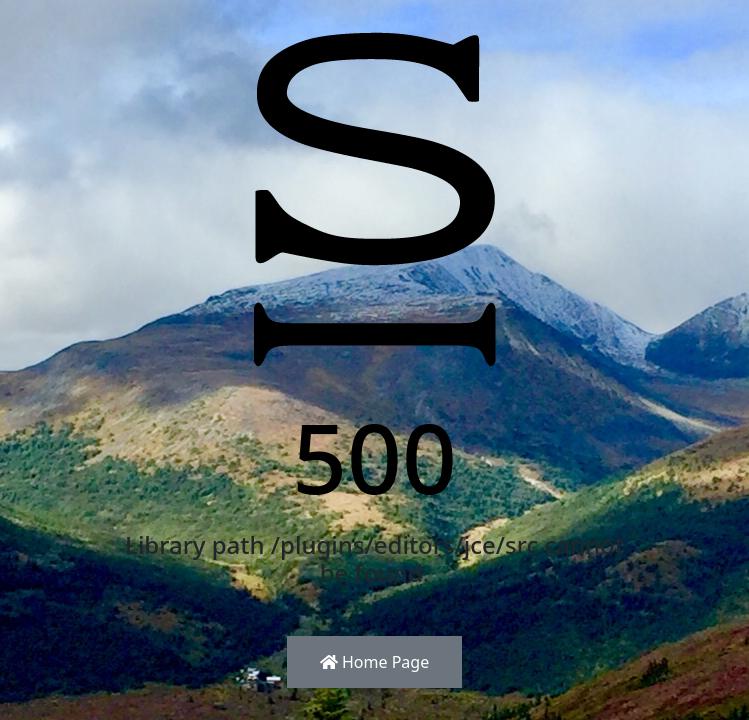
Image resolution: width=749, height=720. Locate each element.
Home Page (374, 662)
